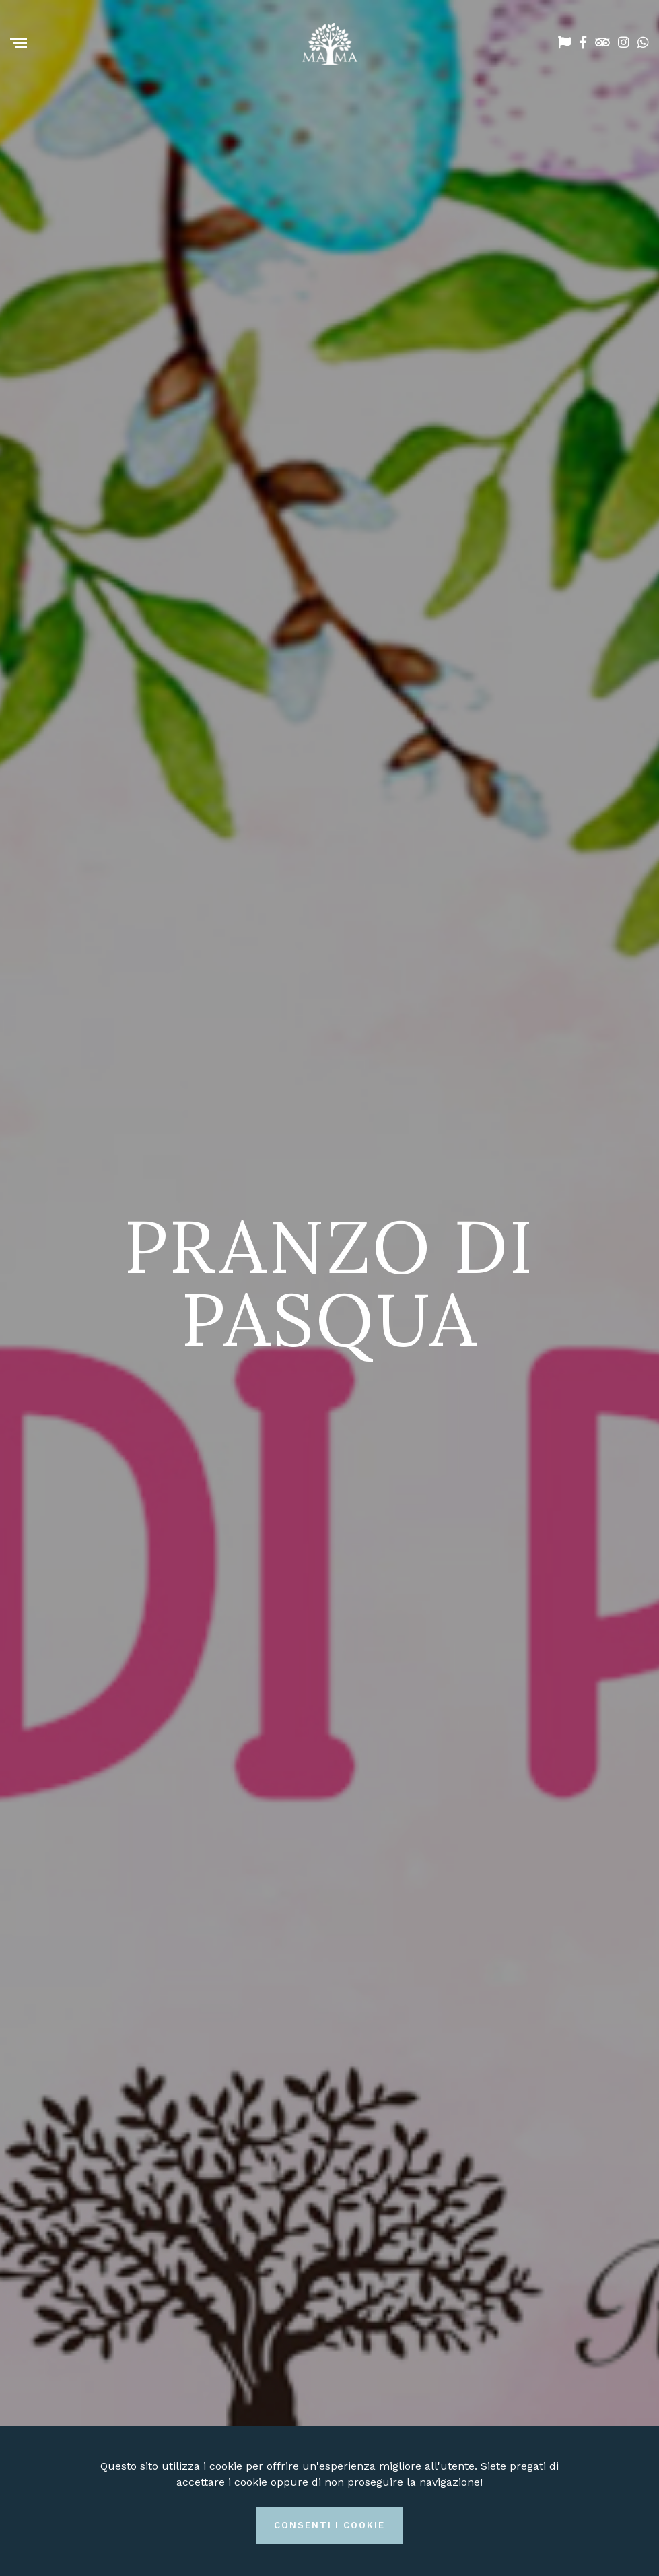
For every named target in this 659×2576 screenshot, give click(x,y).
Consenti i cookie (329, 2525)
